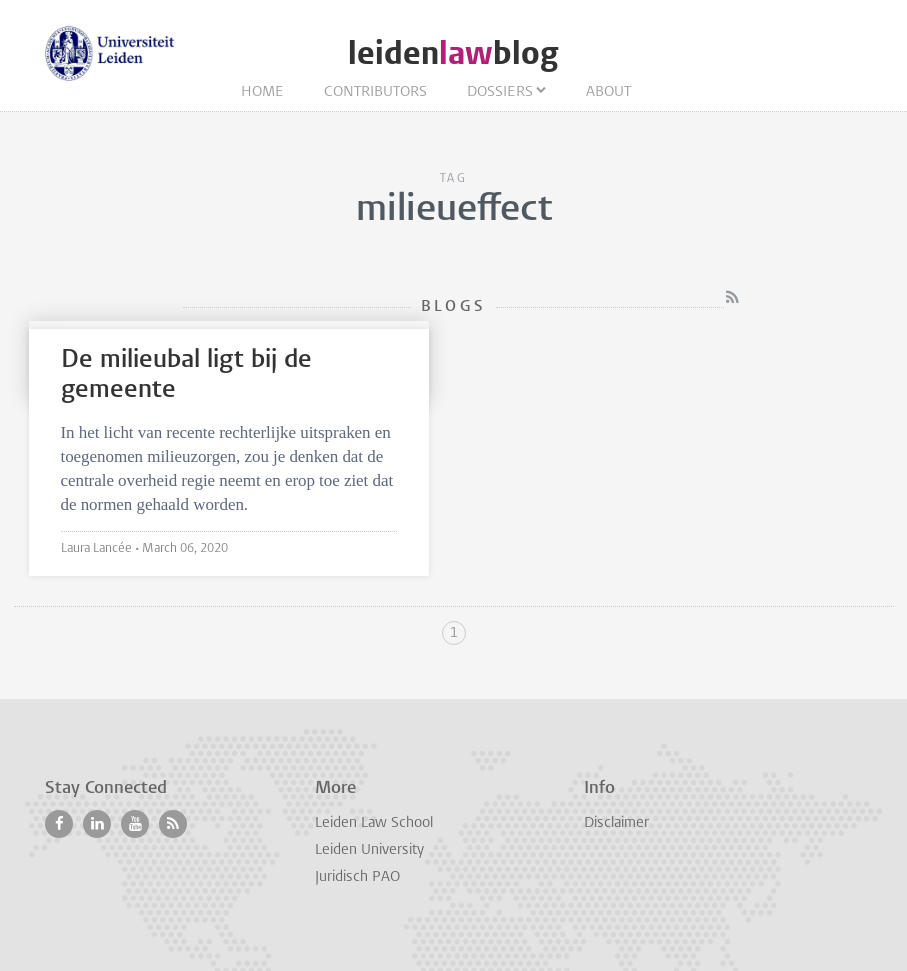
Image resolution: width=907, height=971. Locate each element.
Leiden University (369, 850)
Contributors (375, 92)
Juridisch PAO (357, 877)
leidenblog (453, 53)
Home (262, 92)
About (608, 92)
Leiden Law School (374, 823)
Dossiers (500, 92)
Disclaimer (616, 823)
